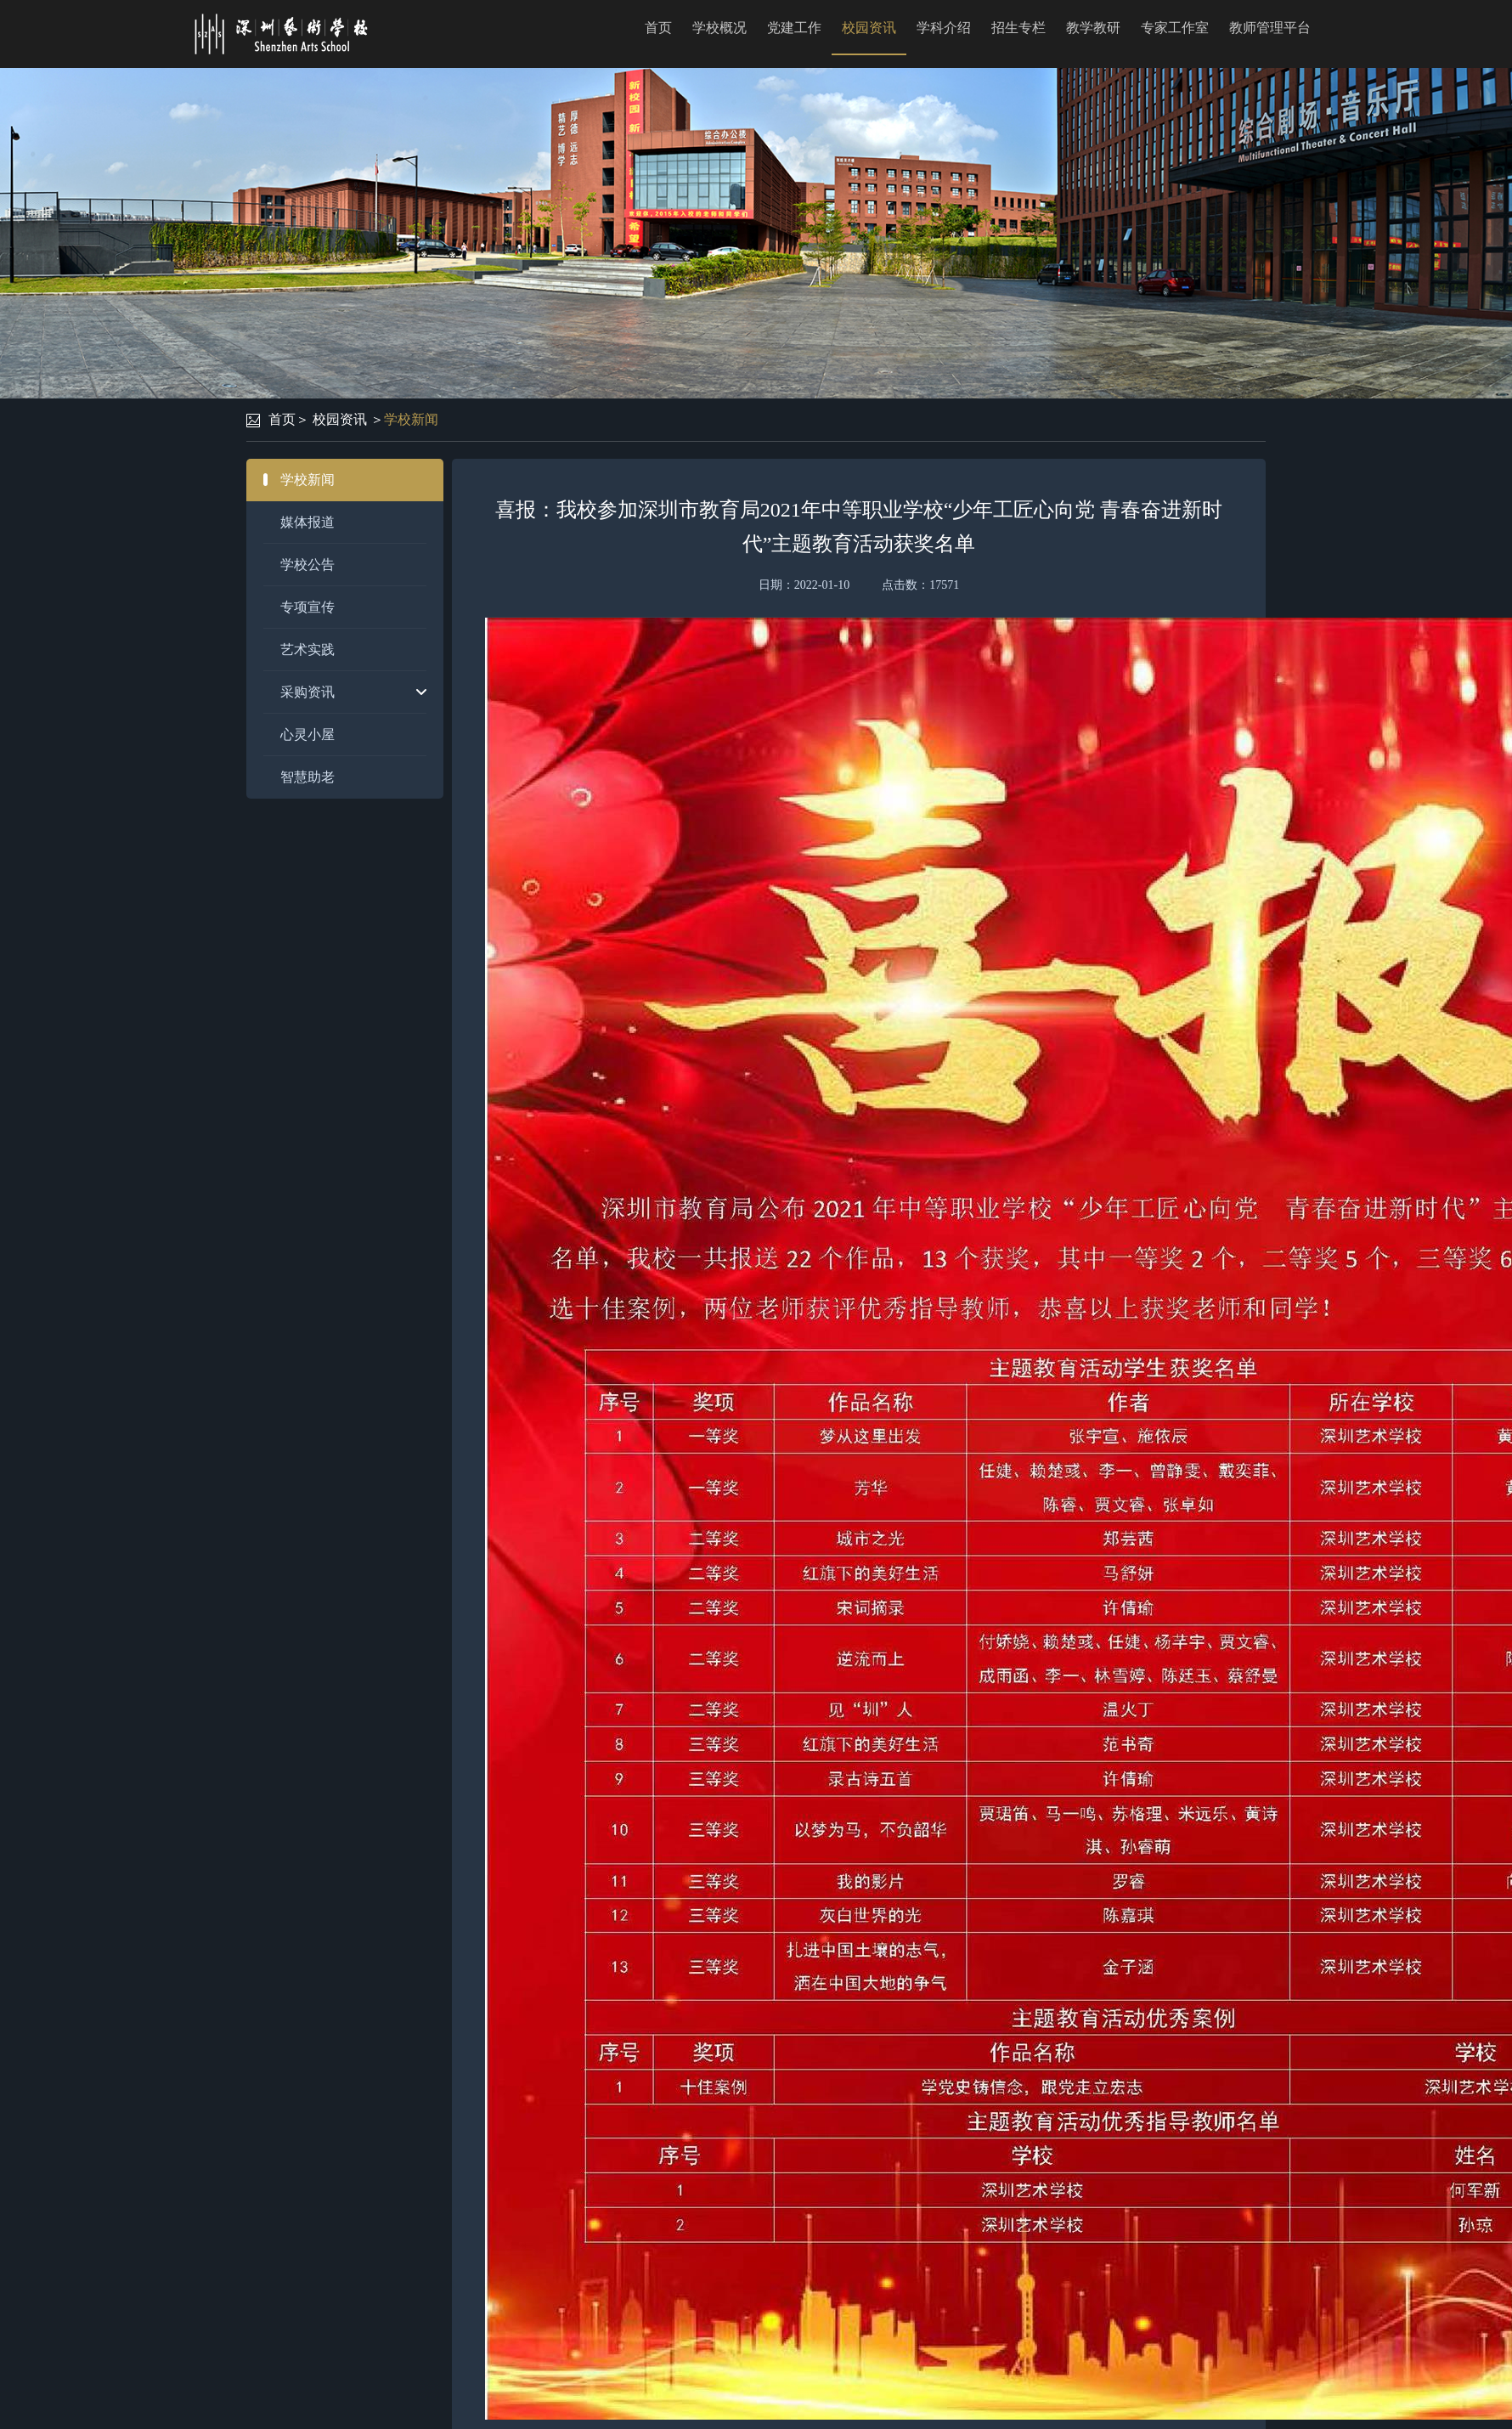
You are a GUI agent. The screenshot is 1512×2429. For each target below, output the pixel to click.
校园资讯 (869, 27)
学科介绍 (944, 27)
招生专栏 (1018, 27)
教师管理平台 (1270, 27)
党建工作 (794, 27)
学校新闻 (411, 419)
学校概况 (719, 27)
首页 (658, 27)
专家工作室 (1175, 27)
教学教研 (1093, 27)
